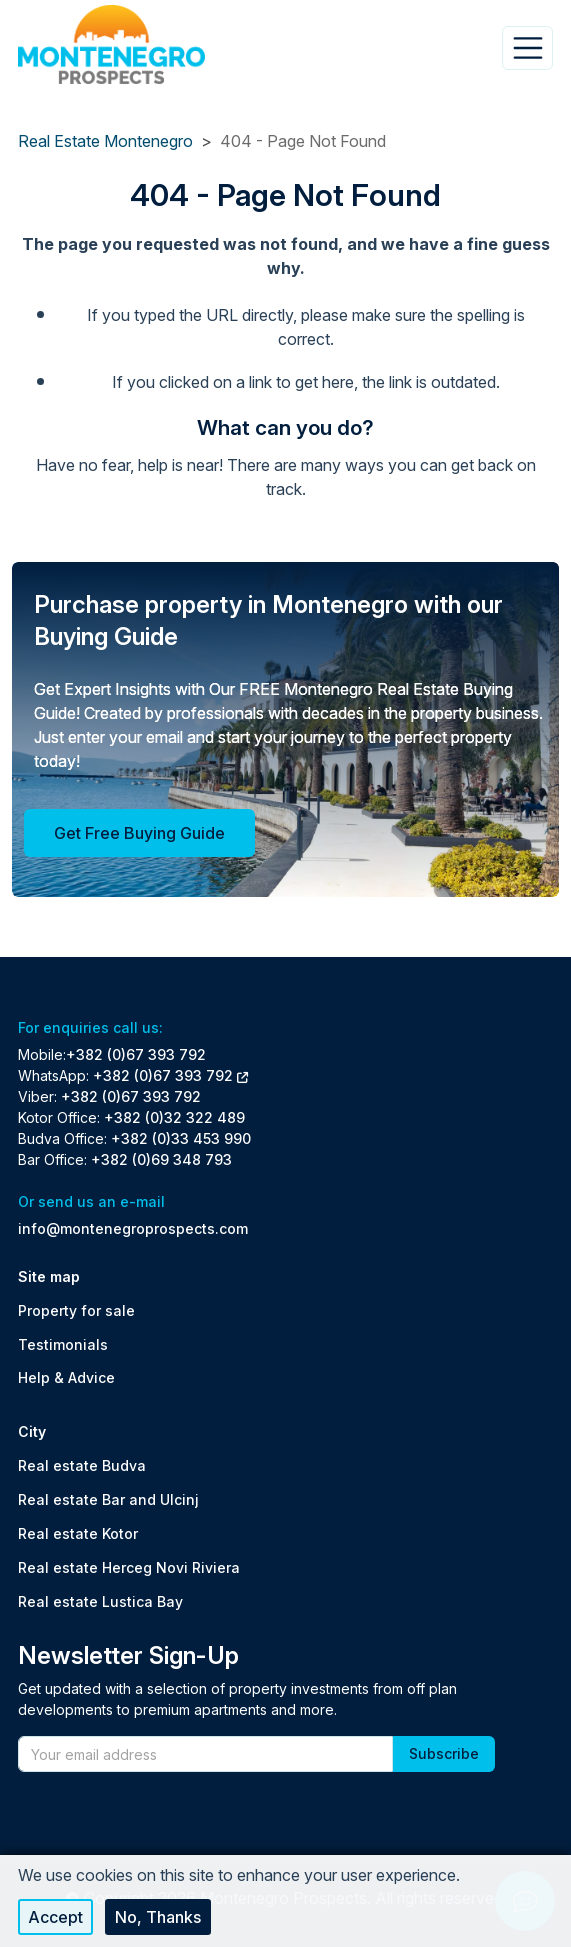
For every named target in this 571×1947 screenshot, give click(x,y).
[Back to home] (111, 44)
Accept (55, 1917)
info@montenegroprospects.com (133, 1228)
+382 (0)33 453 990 (181, 1138)
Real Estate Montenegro (105, 141)
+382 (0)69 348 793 (161, 1159)
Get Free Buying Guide (139, 833)
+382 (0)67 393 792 (136, 1054)
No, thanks (158, 1917)
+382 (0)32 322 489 (174, 1117)
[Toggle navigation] (527, 48)
